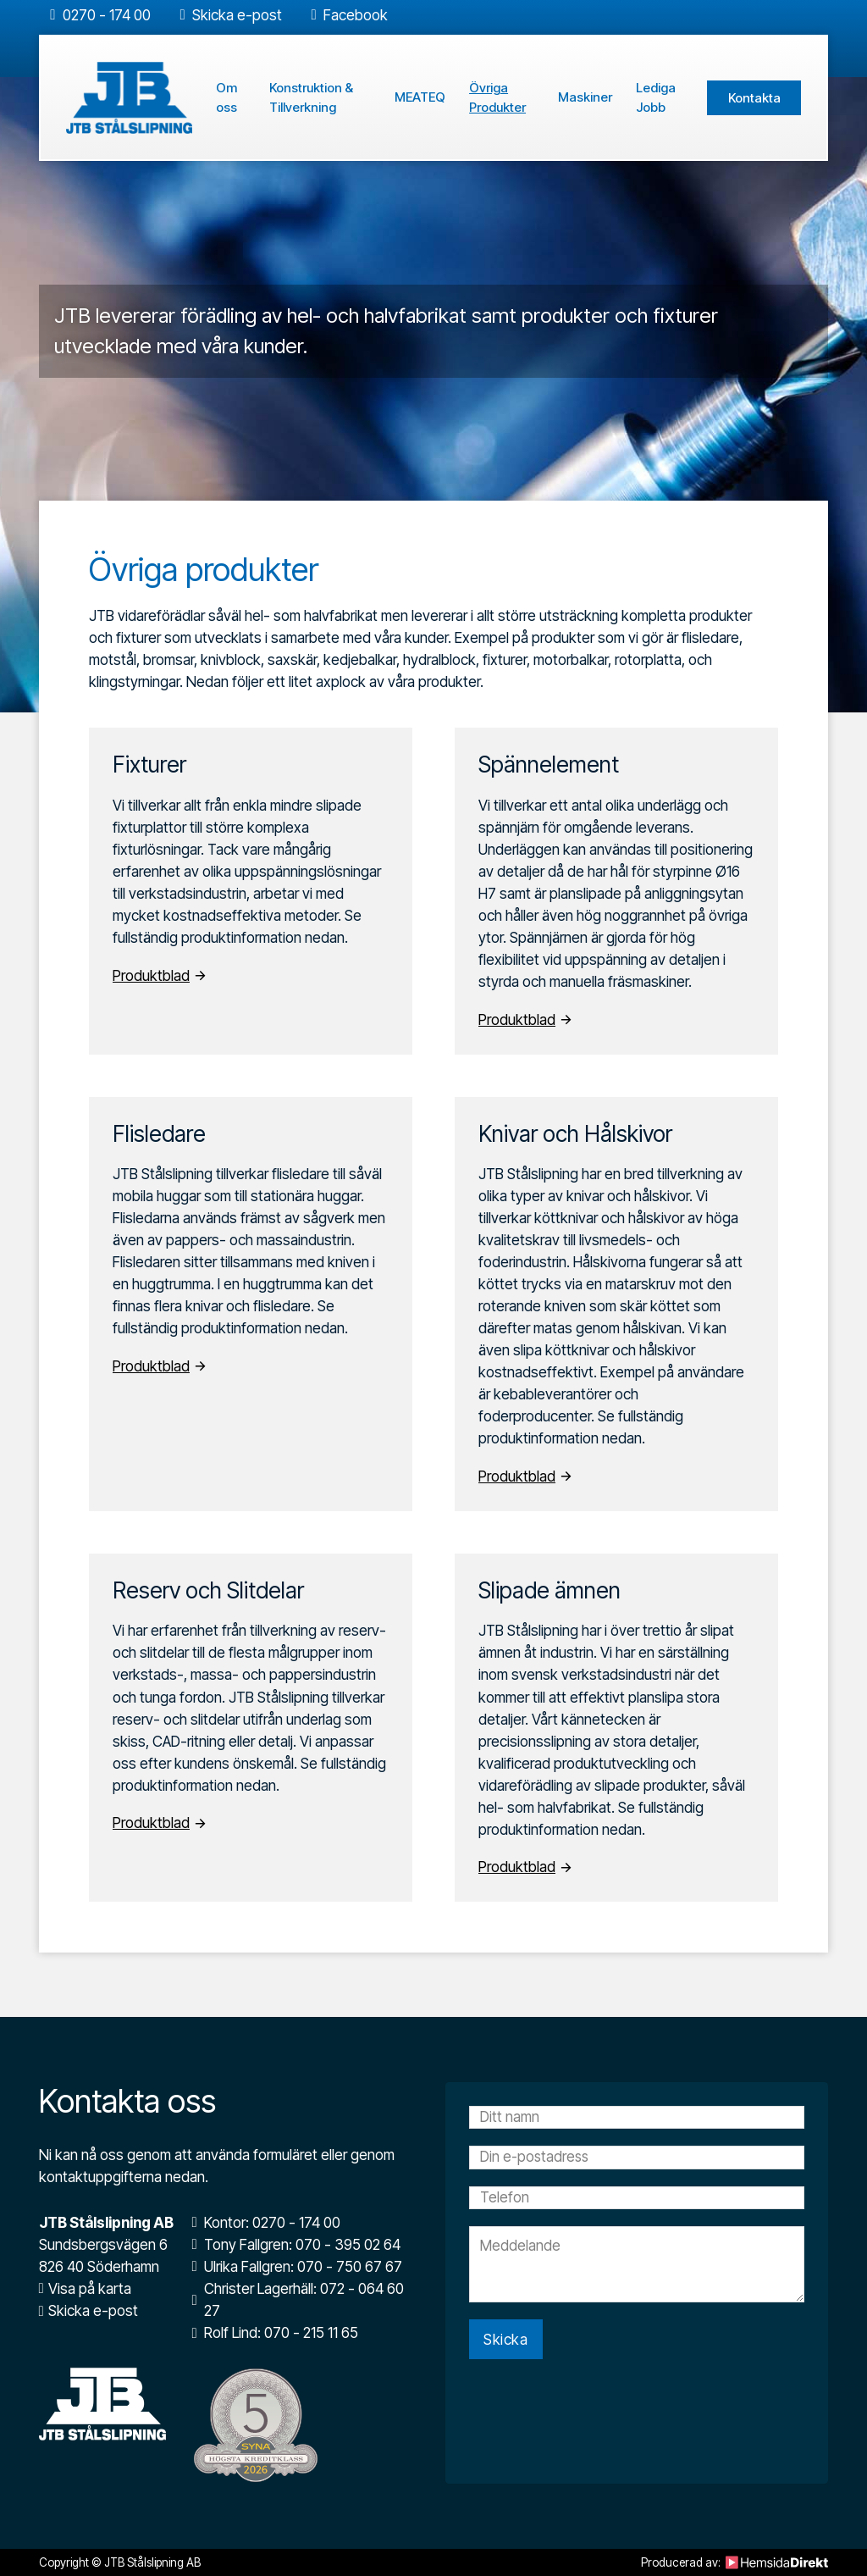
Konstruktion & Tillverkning (311, 97)
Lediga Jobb (656, 97)
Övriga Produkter (497, 97)
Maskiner (585, 97)
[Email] (636, 2158)
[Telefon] (636, 2199)
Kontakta (754, 98)
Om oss (226, 97)
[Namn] (636, 2118)
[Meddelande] (636, 2266)
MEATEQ (420, 97)
